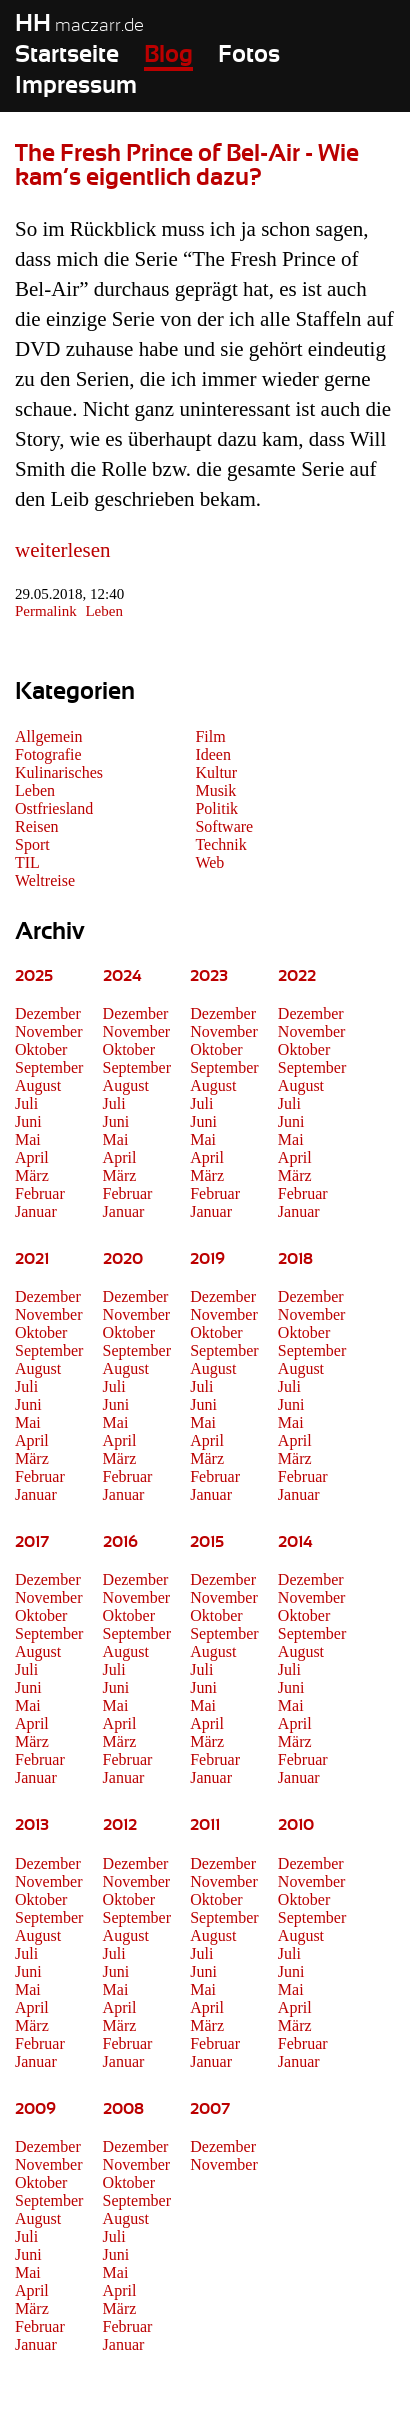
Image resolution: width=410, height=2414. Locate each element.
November (49, 1031)
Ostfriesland (54, 808)
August (38, 1085)
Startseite (67, 55)
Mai (28, 1139)
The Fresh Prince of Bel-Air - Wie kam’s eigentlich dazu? (187, 166)
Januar (36, 1211)
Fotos (249, 55)
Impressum (76, 86)
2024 (122, 976)
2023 (209, 976)
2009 (35, 2109)
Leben (103, 611)
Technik (220, 844)
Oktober (41, 1049)
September (49, 1067)
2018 (295, 1259)
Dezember (48, 1013)
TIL (27, 862)
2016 (120, 1542)
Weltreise (45, 880)
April (32, 1157)
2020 (123, 1259)
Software (224, 826)
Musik (215, 790)
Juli (26, 1103)
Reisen (37, 826)
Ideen (213, 754)
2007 (210, 2109)
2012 (120, 1825)
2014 (295, 1542)
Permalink (46, 611)
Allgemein (49, 736)
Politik (216, 808)
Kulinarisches (59, 772)
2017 (32, 1542)
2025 (34, 976)
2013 (32, 1825)
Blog (168, 55)
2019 (207, 1259)
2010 (296, 1825)
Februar (40, 1193)
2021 (32, 1259)
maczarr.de (79, 26)
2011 (205, 1825)
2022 (297, 976)
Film (210, 736)
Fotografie (48, 754)
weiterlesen (63, 550)
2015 (207, 1542)
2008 (123, 2109)
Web (209, 862)
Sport (32, 844)
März (32, 1175)
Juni (28, 1121)
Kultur (216, 772)
